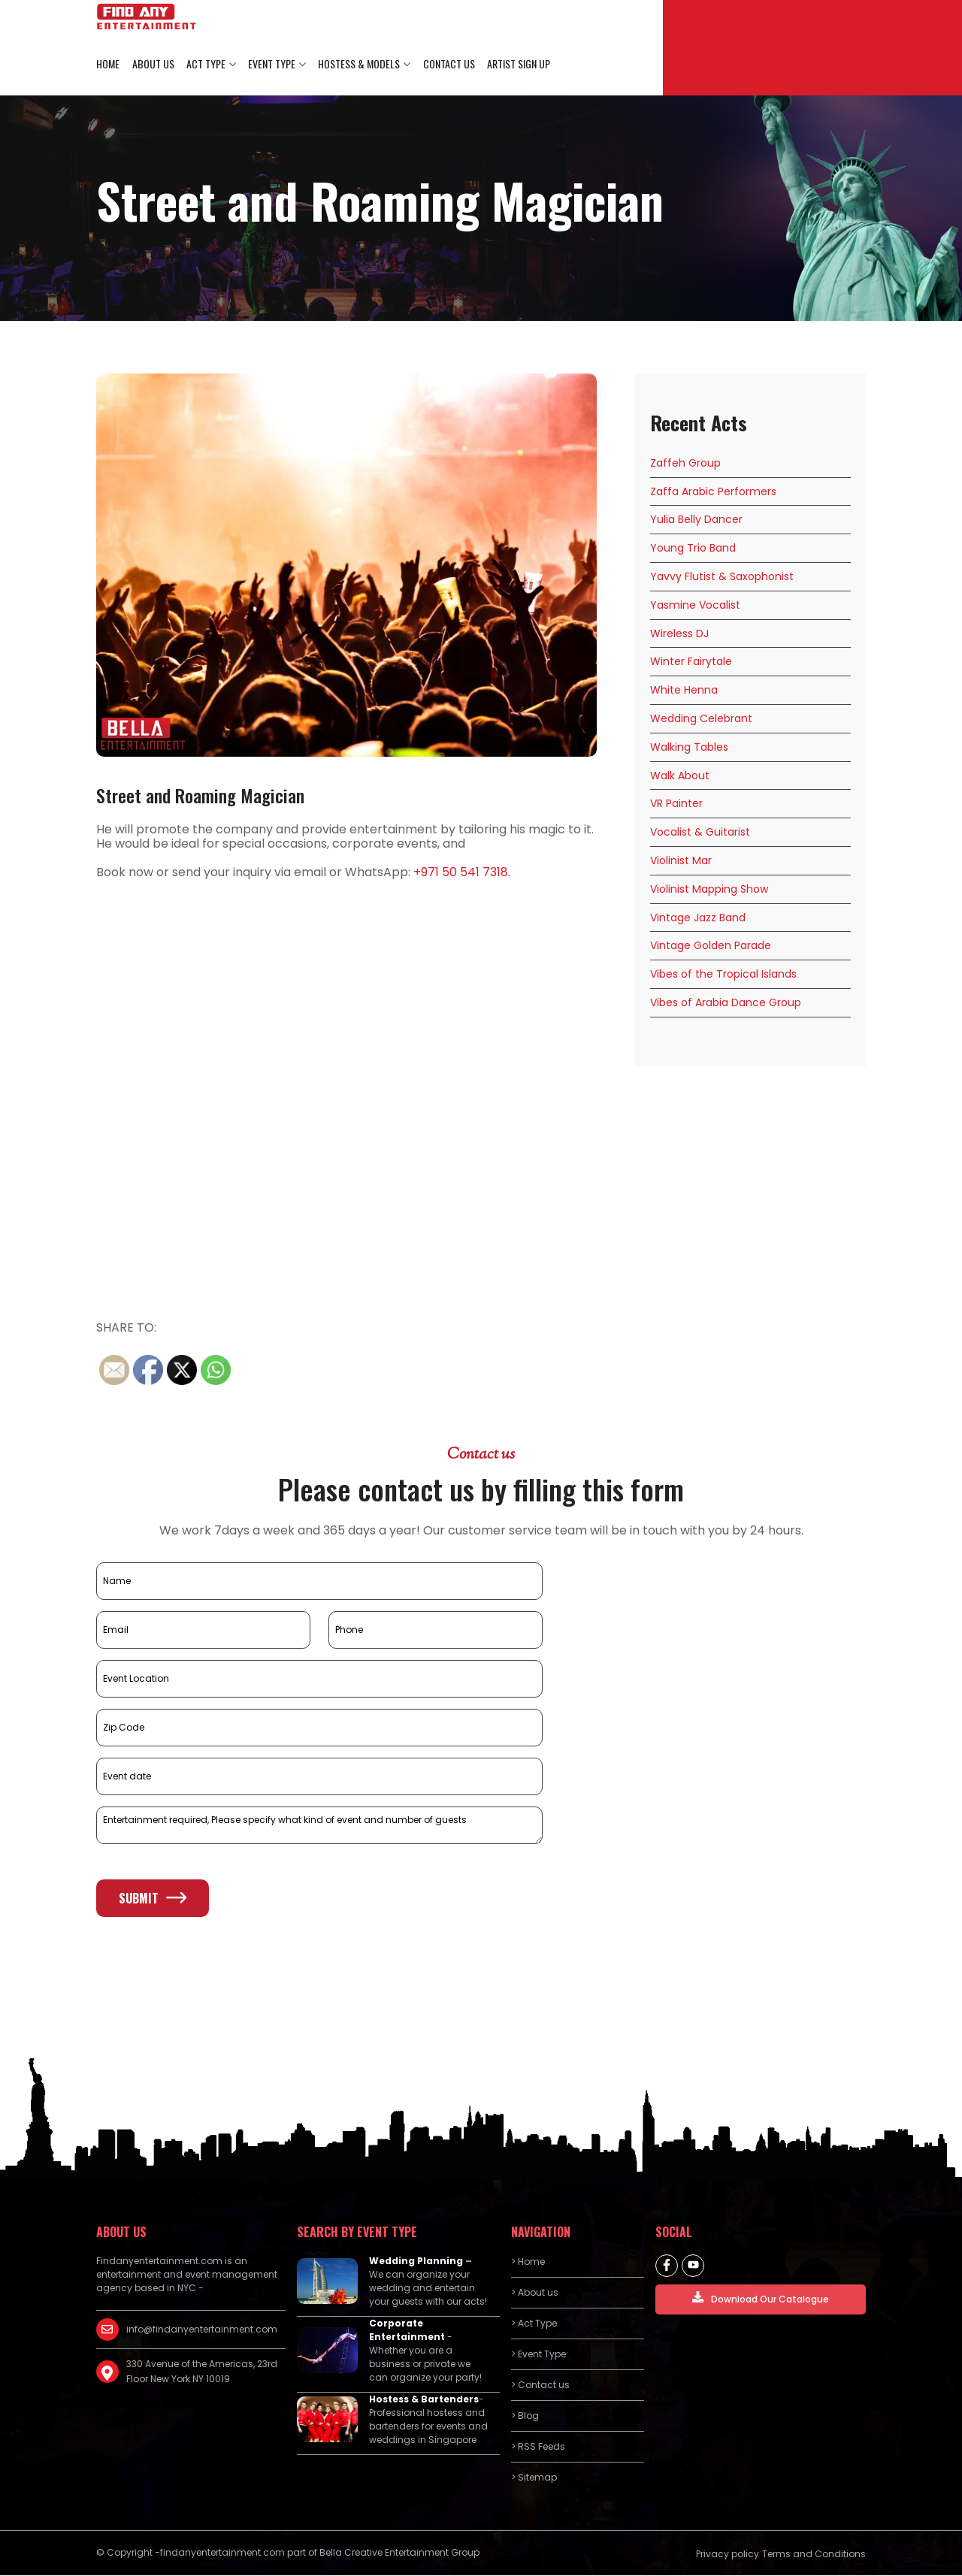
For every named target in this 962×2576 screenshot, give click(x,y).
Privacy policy (727, 2554)
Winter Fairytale (691, 662)
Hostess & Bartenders (424, 2399)
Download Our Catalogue (760, 2299)
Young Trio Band (693, 548)
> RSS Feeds (538, 2447)
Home (107, 64)
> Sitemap (534, 2478)
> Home (528, 2262)
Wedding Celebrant (701, 719)
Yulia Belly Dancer (696, 520)
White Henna (684, 690)
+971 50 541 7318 (460, 872)
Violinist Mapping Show (709, 889)
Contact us (447, 64)
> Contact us (540, 2385)
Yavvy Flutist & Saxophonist (722, 577)
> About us (534, 2293)
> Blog (525, 2416)
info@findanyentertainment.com (201, 2330)
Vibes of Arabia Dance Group (725, 1003)
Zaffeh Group (685, 463)
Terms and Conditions (814, 2554)
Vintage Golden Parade (710, 946)
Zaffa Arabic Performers (713, 491)
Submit (152, 1898)
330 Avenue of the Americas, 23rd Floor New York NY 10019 (201, 2372)
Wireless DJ (679, 633)
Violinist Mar (681, 861)
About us (153, 64)
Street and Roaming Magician (200, 795)
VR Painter (676, 804)
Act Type (205, 64)
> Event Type (538, 2354)
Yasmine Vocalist (695, 605)
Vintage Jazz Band (698, 917)
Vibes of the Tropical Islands (723, 974)
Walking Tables (689, 747)
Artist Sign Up (517, 64)
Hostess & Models (358, 64)
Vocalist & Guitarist (700, 832)
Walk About (679, 775)
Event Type (271, 64)
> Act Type (534, 2323)
